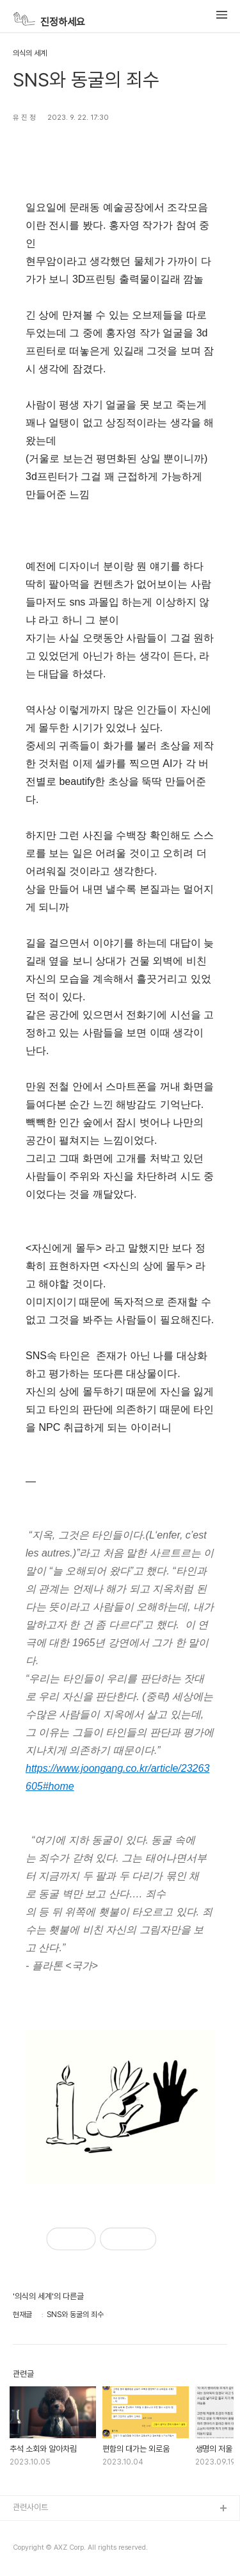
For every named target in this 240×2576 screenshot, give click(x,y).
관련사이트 (30, 2507)
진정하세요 (49, 19)
